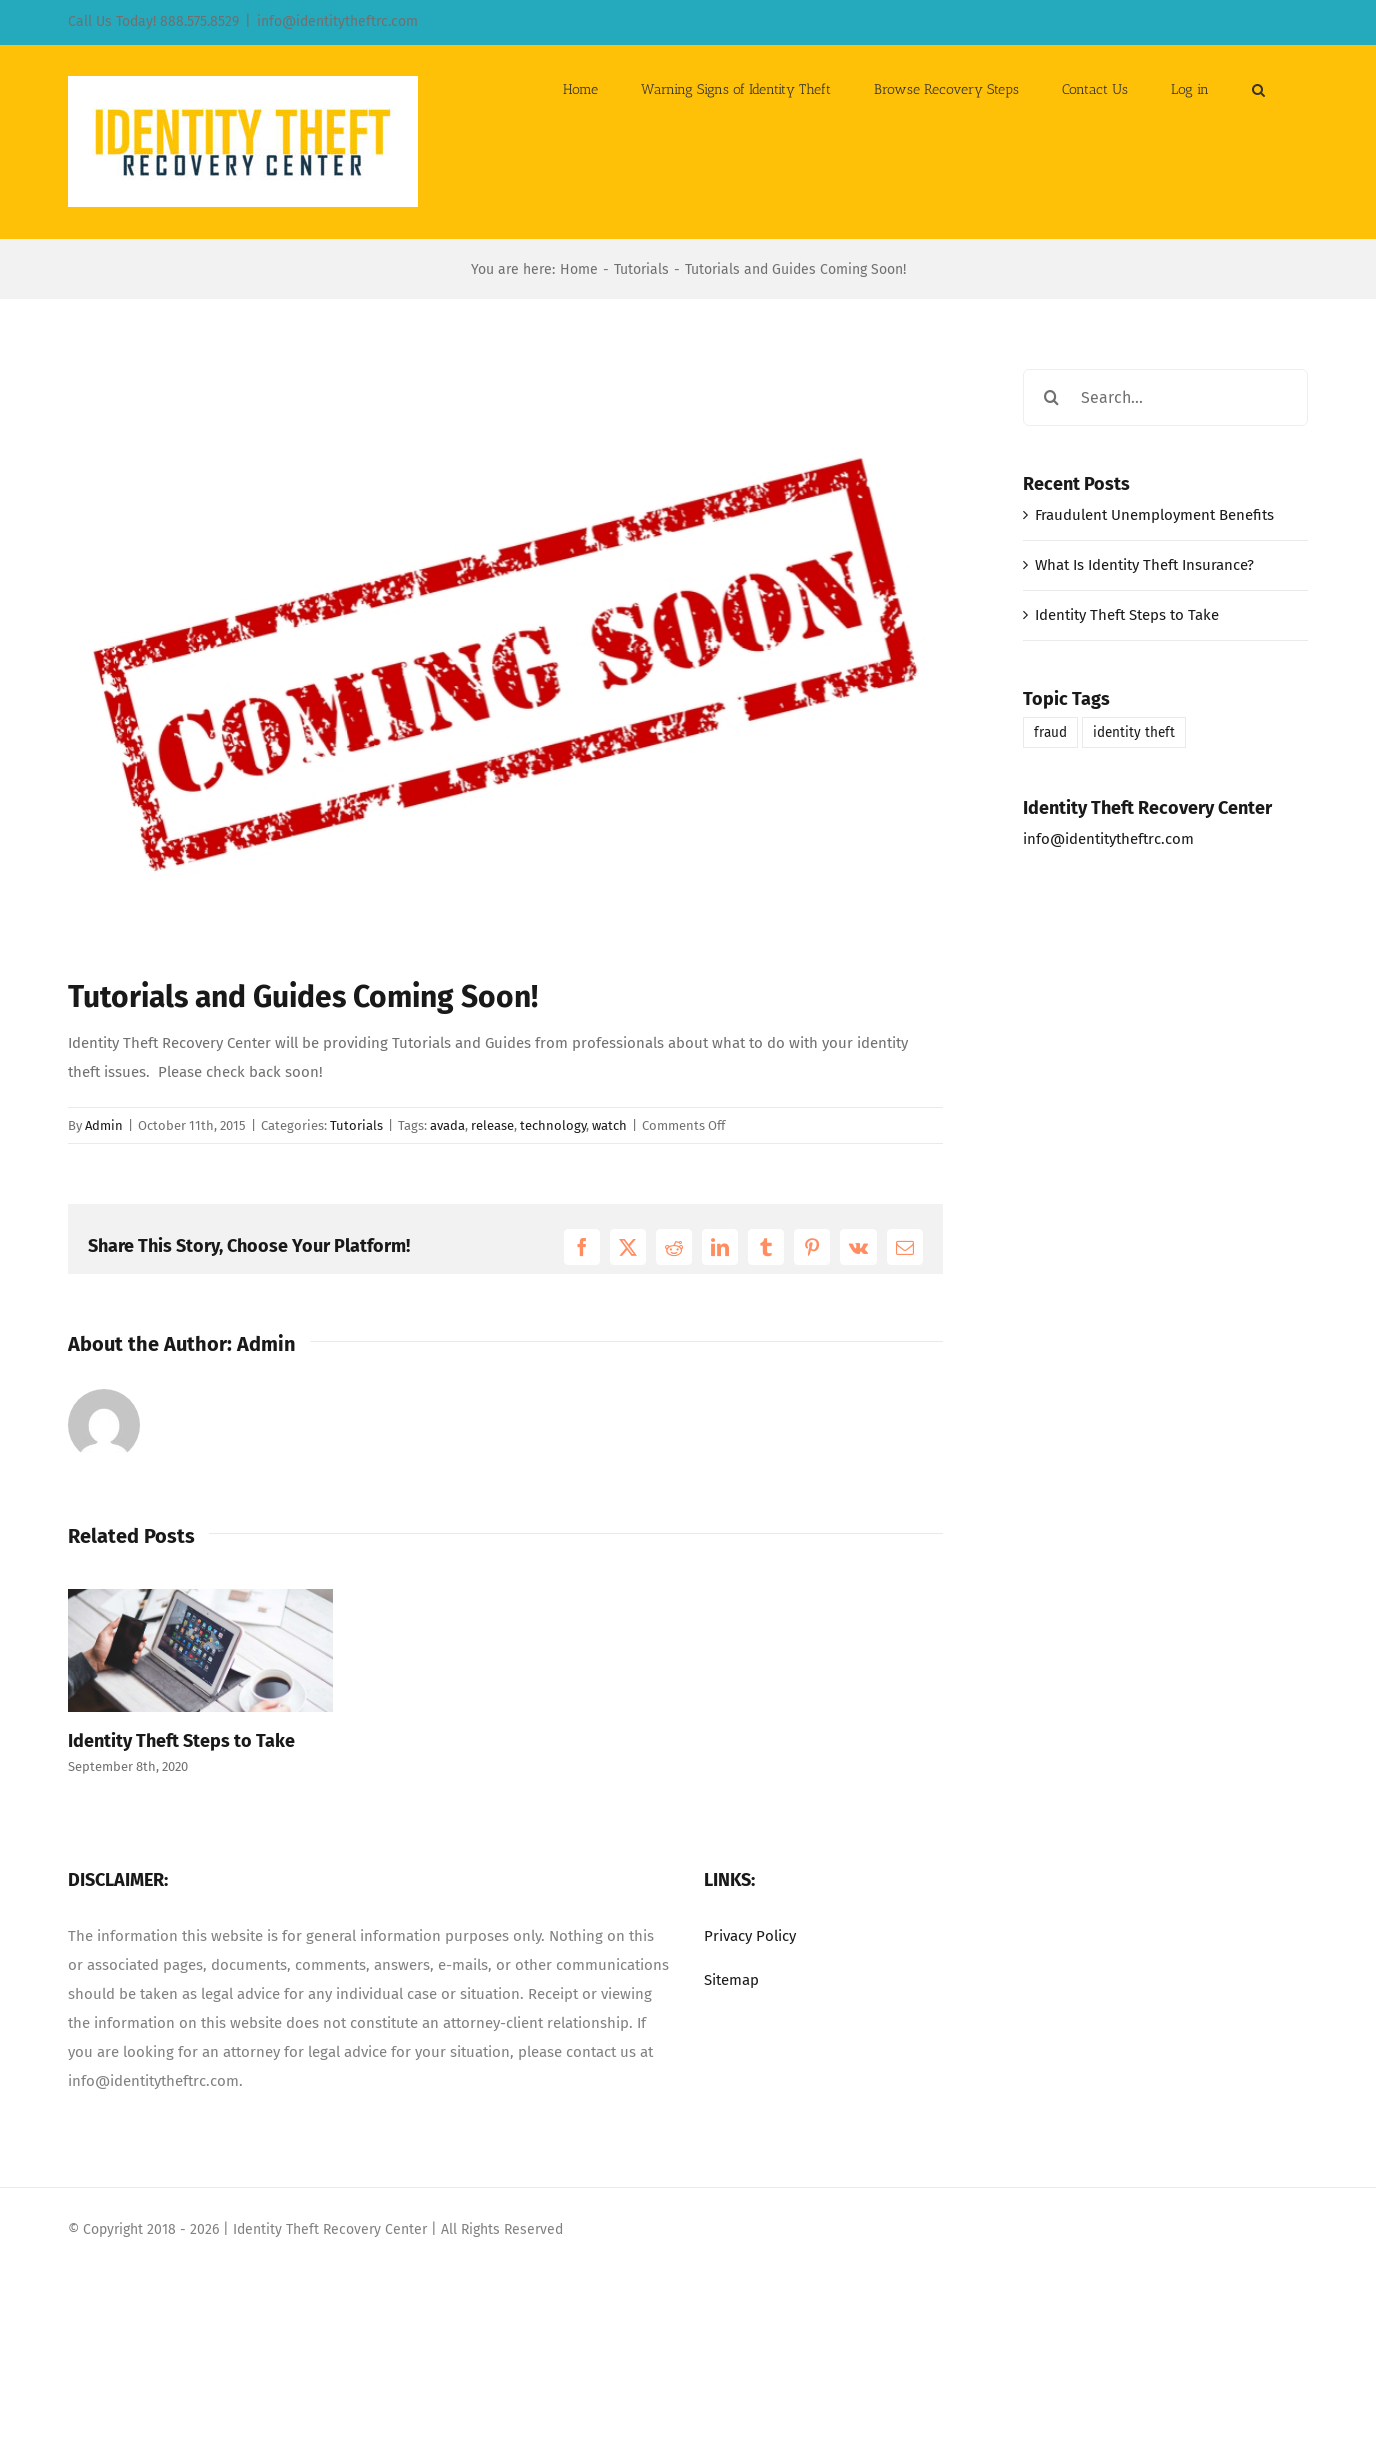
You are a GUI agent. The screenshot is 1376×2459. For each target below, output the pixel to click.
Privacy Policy (750, 1936)
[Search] (1051, 397)
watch (609, 1125)
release (492, 1125)
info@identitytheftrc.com (337, 21)
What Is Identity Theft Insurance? (1144, 565)
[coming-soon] (505, 657)
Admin (104, 1125)
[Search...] (1165, 397)
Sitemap (731, 1980)
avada (447, 1125)
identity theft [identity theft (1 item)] (1134, 732)
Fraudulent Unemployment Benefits (1154, 515)
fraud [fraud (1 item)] (1050, 732)
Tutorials (356, 1125)
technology (553, 1125)
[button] (1258, 88)
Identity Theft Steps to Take (181, 1741)
